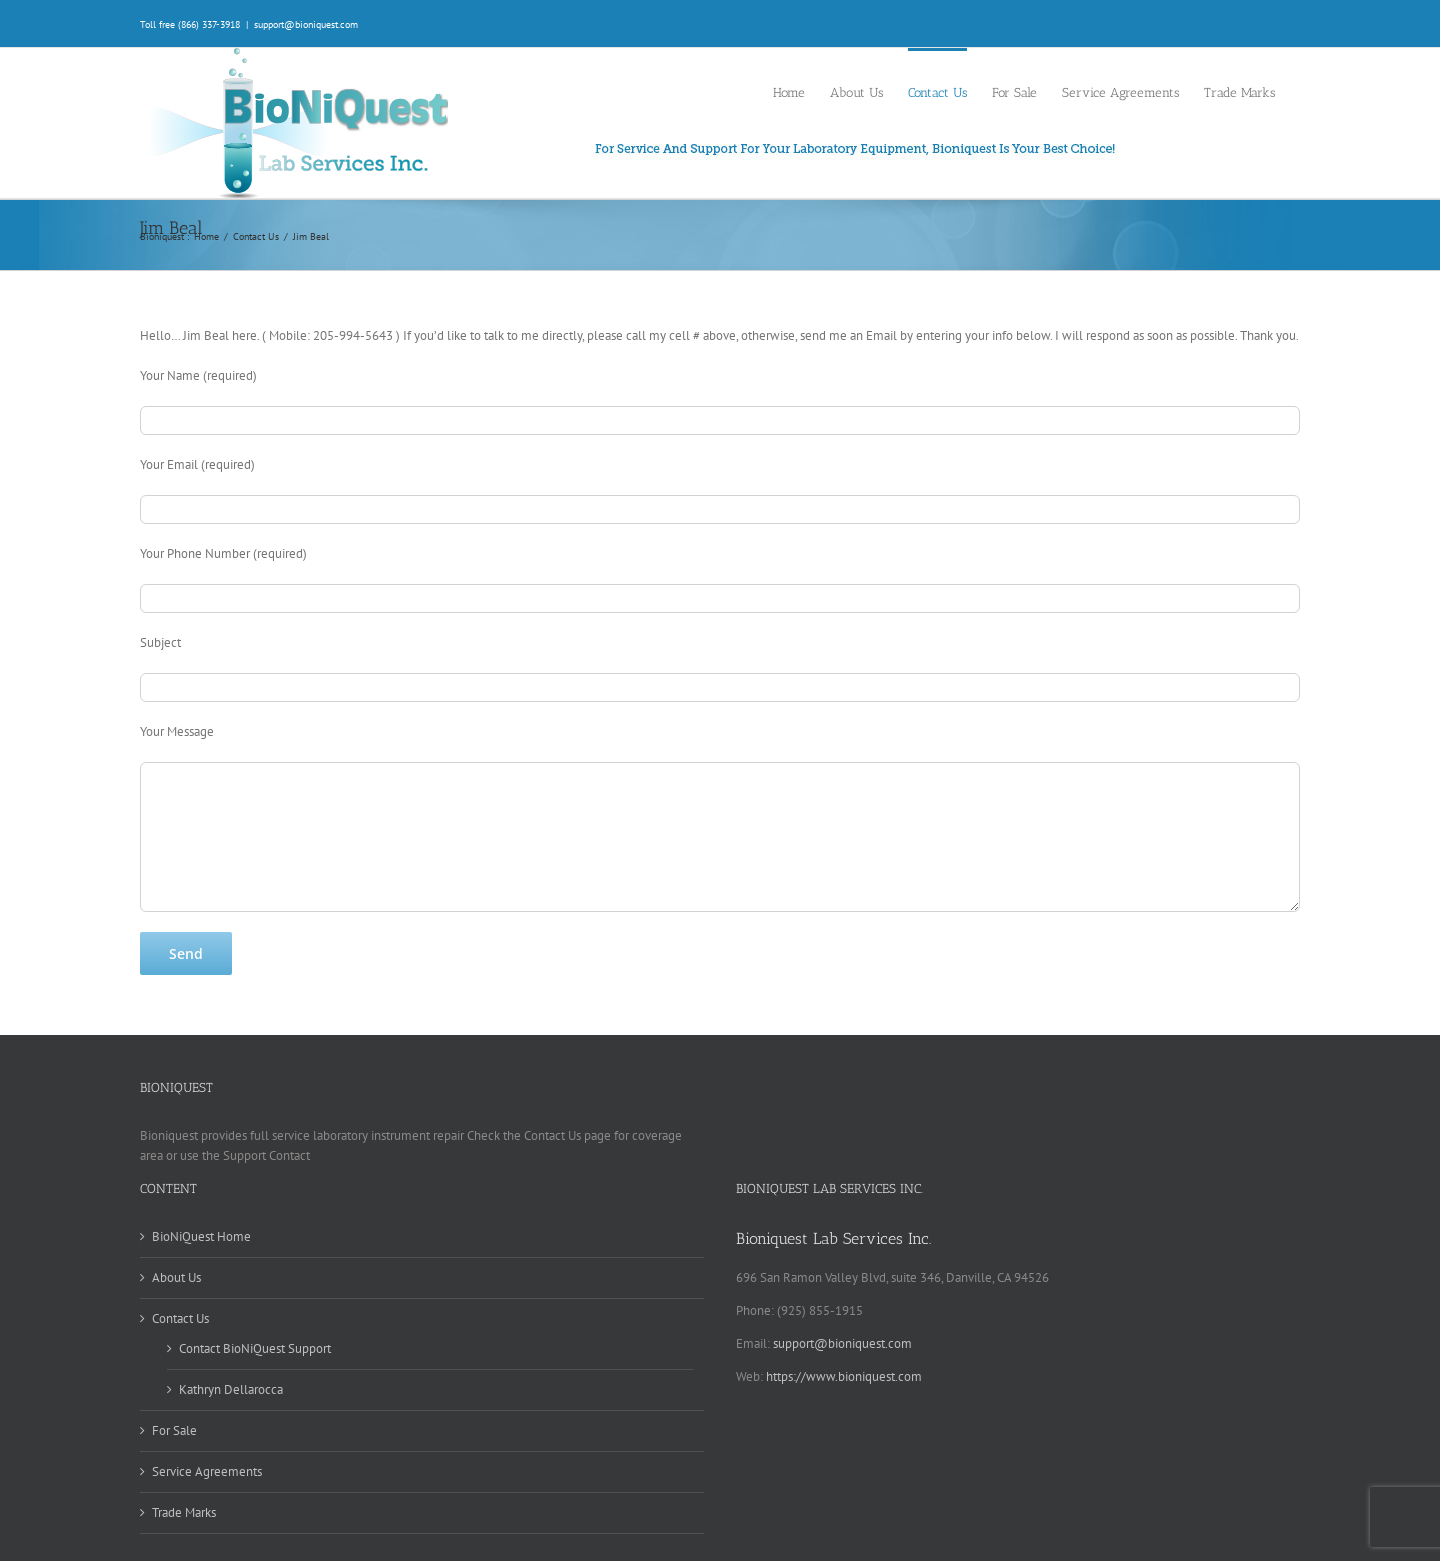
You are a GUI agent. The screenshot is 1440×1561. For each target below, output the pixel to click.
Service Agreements (207, 1471)
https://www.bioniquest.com (844, 1376)
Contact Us (180, 1318)
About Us (176, 1277)
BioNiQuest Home (201, 1236)
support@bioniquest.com (306, 24)
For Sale (174, 1430)
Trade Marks (184, 1512)
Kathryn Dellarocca (231, 1389)
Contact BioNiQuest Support (255, 1348)
